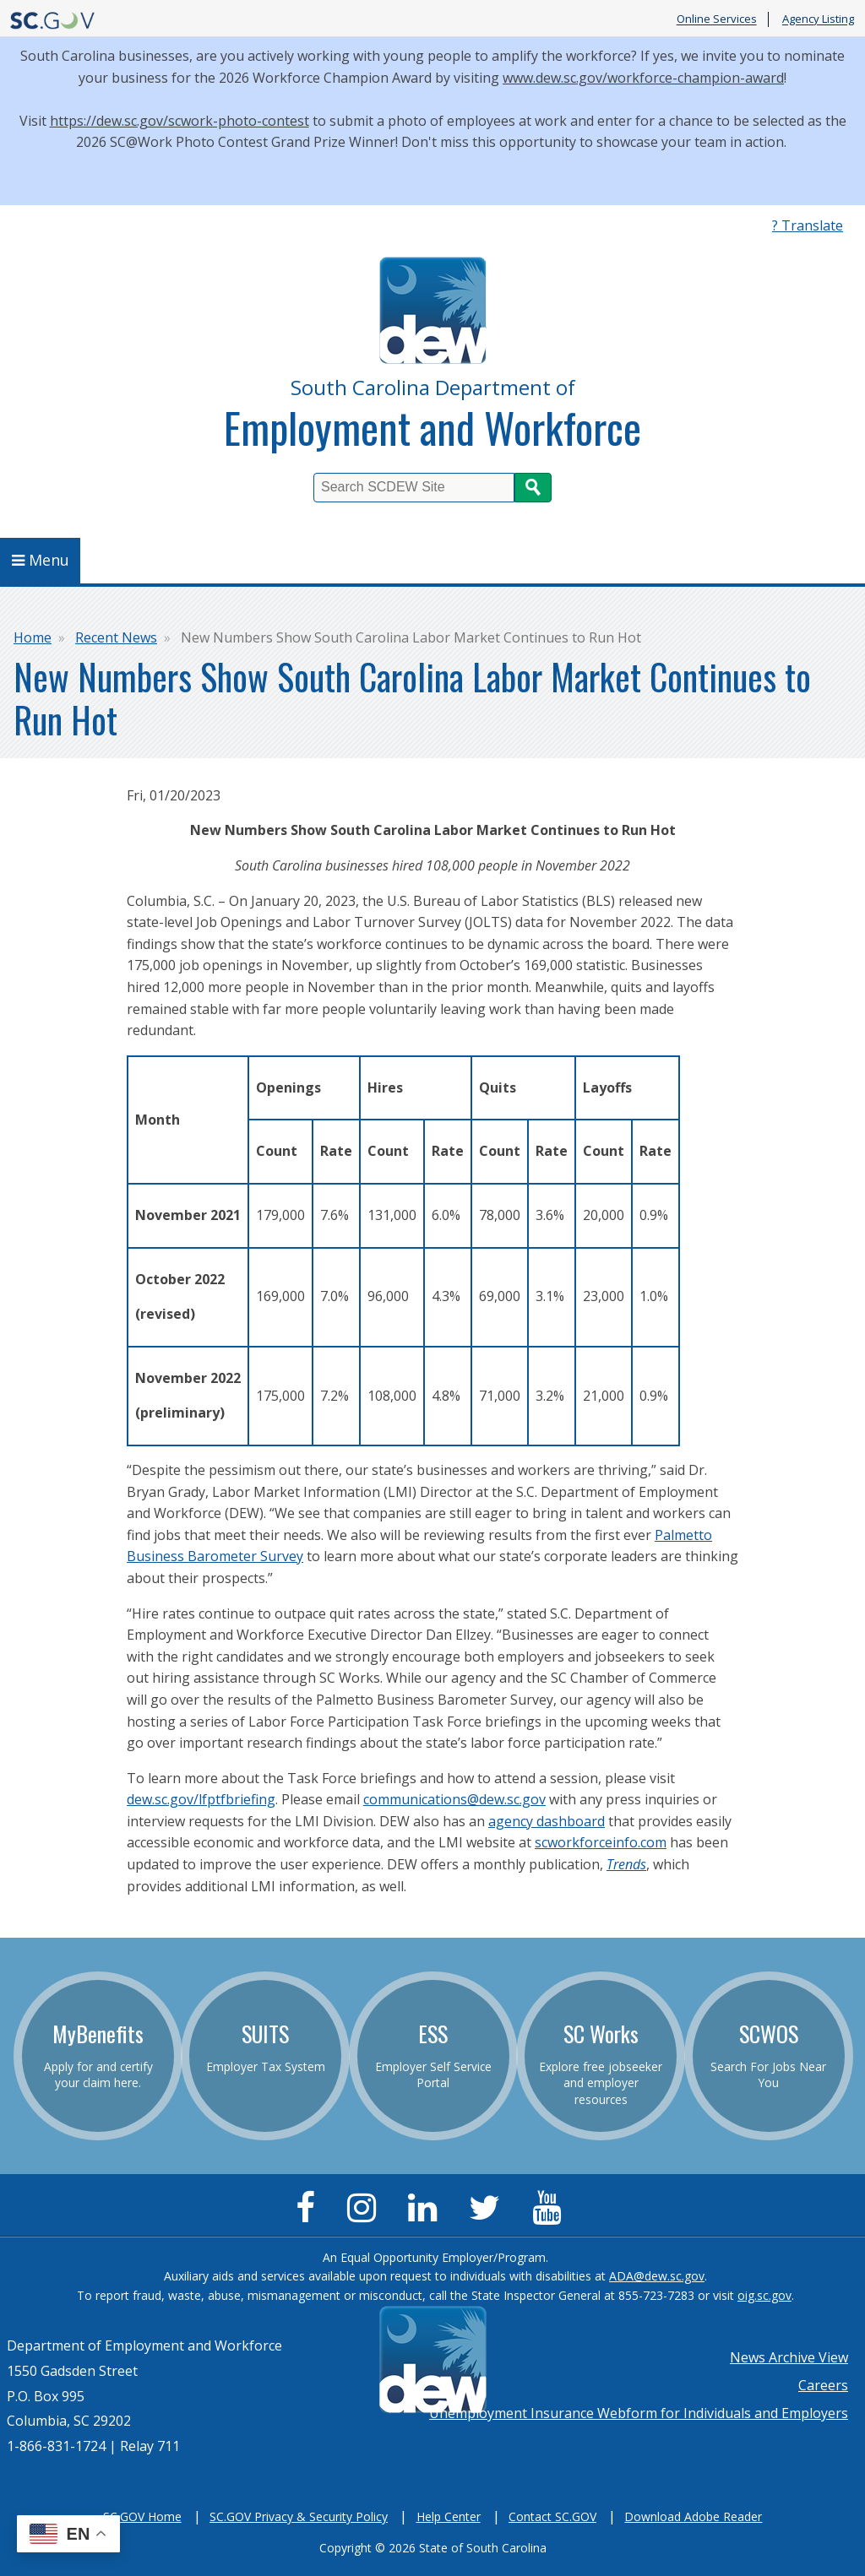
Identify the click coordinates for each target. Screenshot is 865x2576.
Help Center (448, 2516)
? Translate (807, 225)
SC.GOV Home (142, 2516)
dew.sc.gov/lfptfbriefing (201, 1799)
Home (33, 637)
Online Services (717, 19)
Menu (40, 560)
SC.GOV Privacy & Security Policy (298, 2516)
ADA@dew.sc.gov (657, 2276)
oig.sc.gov (764, 2295)
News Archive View (789, 2357)
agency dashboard (546, 1821)
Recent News (116, 637)
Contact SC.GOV (552, 2516)
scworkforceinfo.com (600, 1842)
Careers (823, 2385)
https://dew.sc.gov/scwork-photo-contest (179, 120)
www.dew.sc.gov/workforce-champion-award (643, 77)
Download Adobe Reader (693, 2516)
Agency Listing (818, 19)
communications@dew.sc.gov (454, 1799)
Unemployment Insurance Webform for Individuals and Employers (638, 2413)
